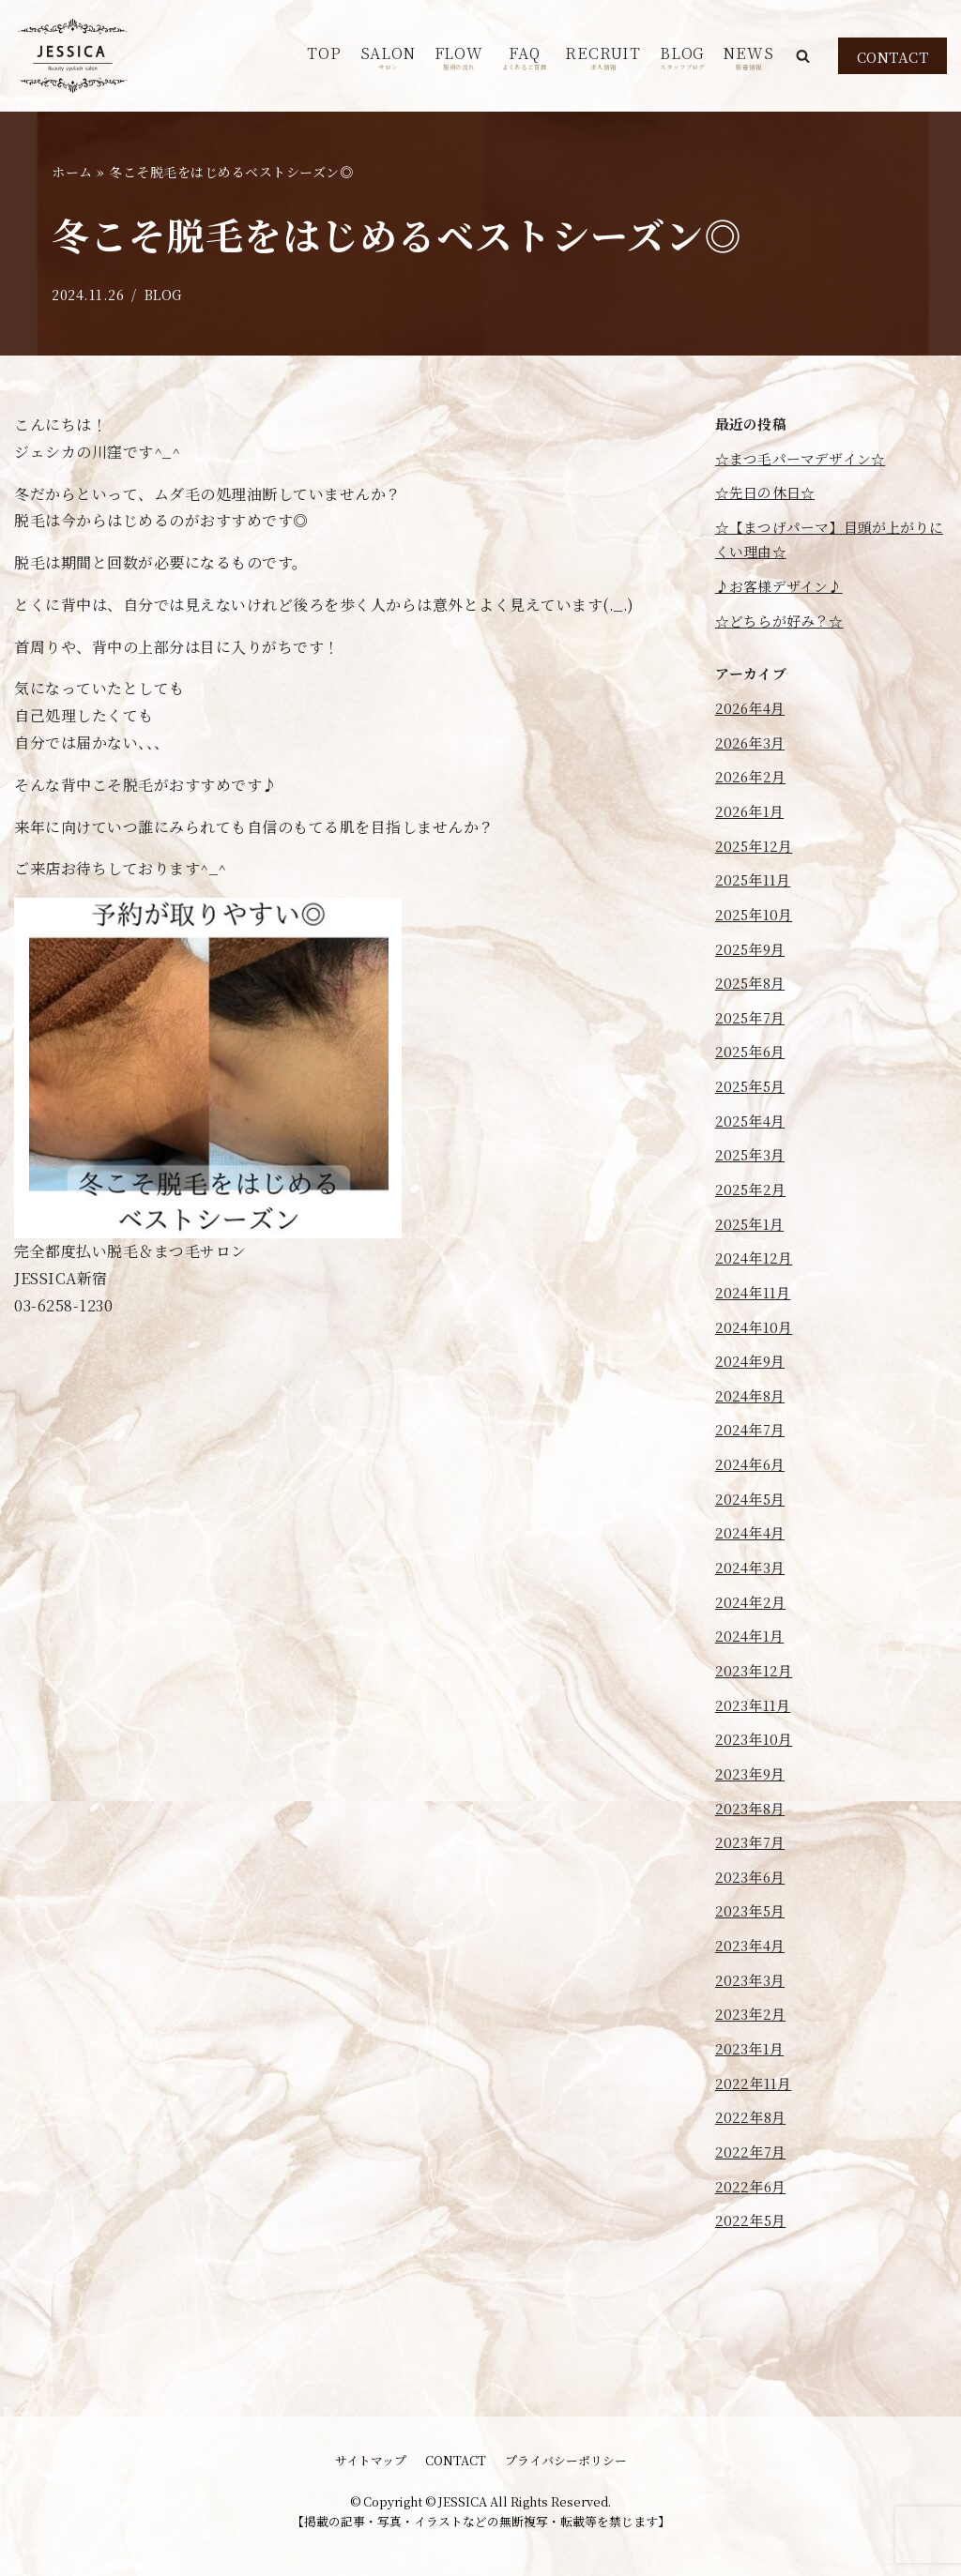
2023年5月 (752, 1998)
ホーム (72, 171)
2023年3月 (752, 2072)
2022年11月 (756, 2180)
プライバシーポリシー (566, 2460)
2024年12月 (757, 1307)
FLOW (459, 56)
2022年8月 (753, 2217)
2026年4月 (753, 724)
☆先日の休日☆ (769, 497)
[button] (803, 56)
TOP (324, 53)
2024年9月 (753, 1416)
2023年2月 (752, 2108)
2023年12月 (756, 1744)
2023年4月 (752, 2035)
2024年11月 (756, 1344)
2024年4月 (753, 1598)
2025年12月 (757, 870)
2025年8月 (753, 1016)
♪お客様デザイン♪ (784, 597)
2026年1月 (752, 834)
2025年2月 (753, 1234)
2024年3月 (752, 1634)
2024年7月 (753, 1489)
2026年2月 (753, 798)
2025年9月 (753, 980)
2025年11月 (756, 906)
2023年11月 (756, 1780)
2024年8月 (753, 1452)
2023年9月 (752, 1853)
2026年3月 (752, 761)
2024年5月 (753, 1562)
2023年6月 (752, 1962)
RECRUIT (603, 56)
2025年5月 (753, 1125)
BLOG (682, 56)
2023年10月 (756, 1816)
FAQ (524, 56)
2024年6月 (753, 1526)
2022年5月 (753, 2326)
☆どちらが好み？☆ (785, 633)
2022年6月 (753, 2290)
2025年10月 (757, 943)
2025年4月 (753, 1162)
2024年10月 (757, 1380)
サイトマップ (370, 2460)
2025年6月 (753, 1088)
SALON (388, 56)
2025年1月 (752, 1270)
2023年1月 (752, 2144)
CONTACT (893, 57)
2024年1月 (752, 1708)
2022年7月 (753, 2254)
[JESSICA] (72, 56)
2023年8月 (752, 1890)
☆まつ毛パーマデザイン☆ (807, 461)
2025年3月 (752, 1198)
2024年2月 (753, 1671)
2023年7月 (752, 1926)
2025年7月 (753, 1052)
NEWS (748, 56)
